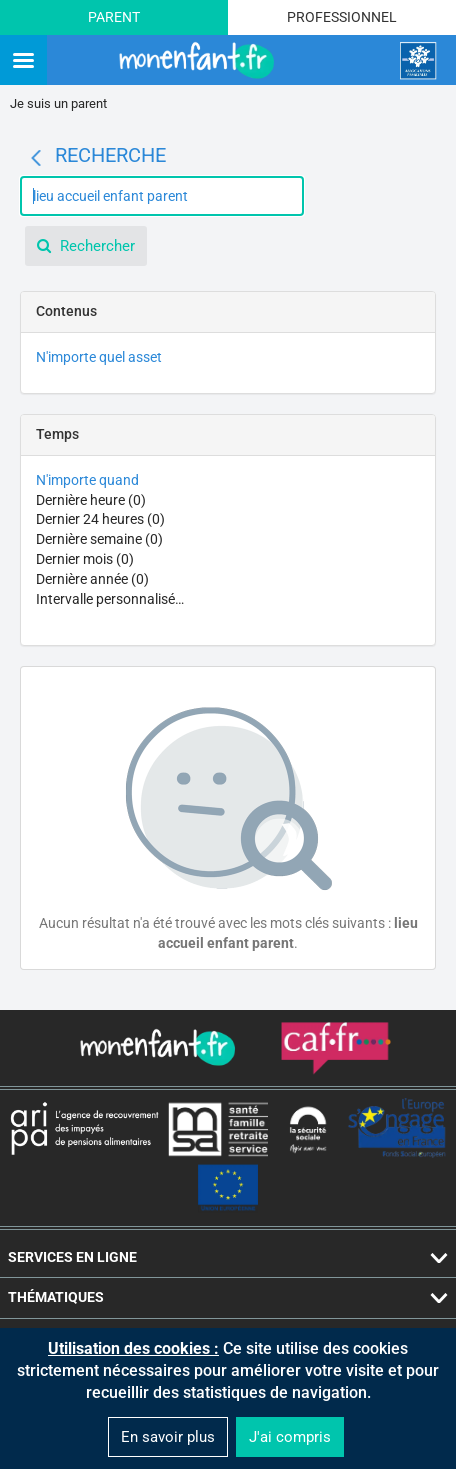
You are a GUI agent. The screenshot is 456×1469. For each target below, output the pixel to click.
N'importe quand (87, 480)
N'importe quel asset (99, 357)
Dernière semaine (99, 539)
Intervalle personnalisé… (110, 599)
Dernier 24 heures (100, 519)
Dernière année (92, 579)
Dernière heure (91, 500)
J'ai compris (290, 1437)
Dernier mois (85, 559)
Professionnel (342, 17)
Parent (114, 17)
